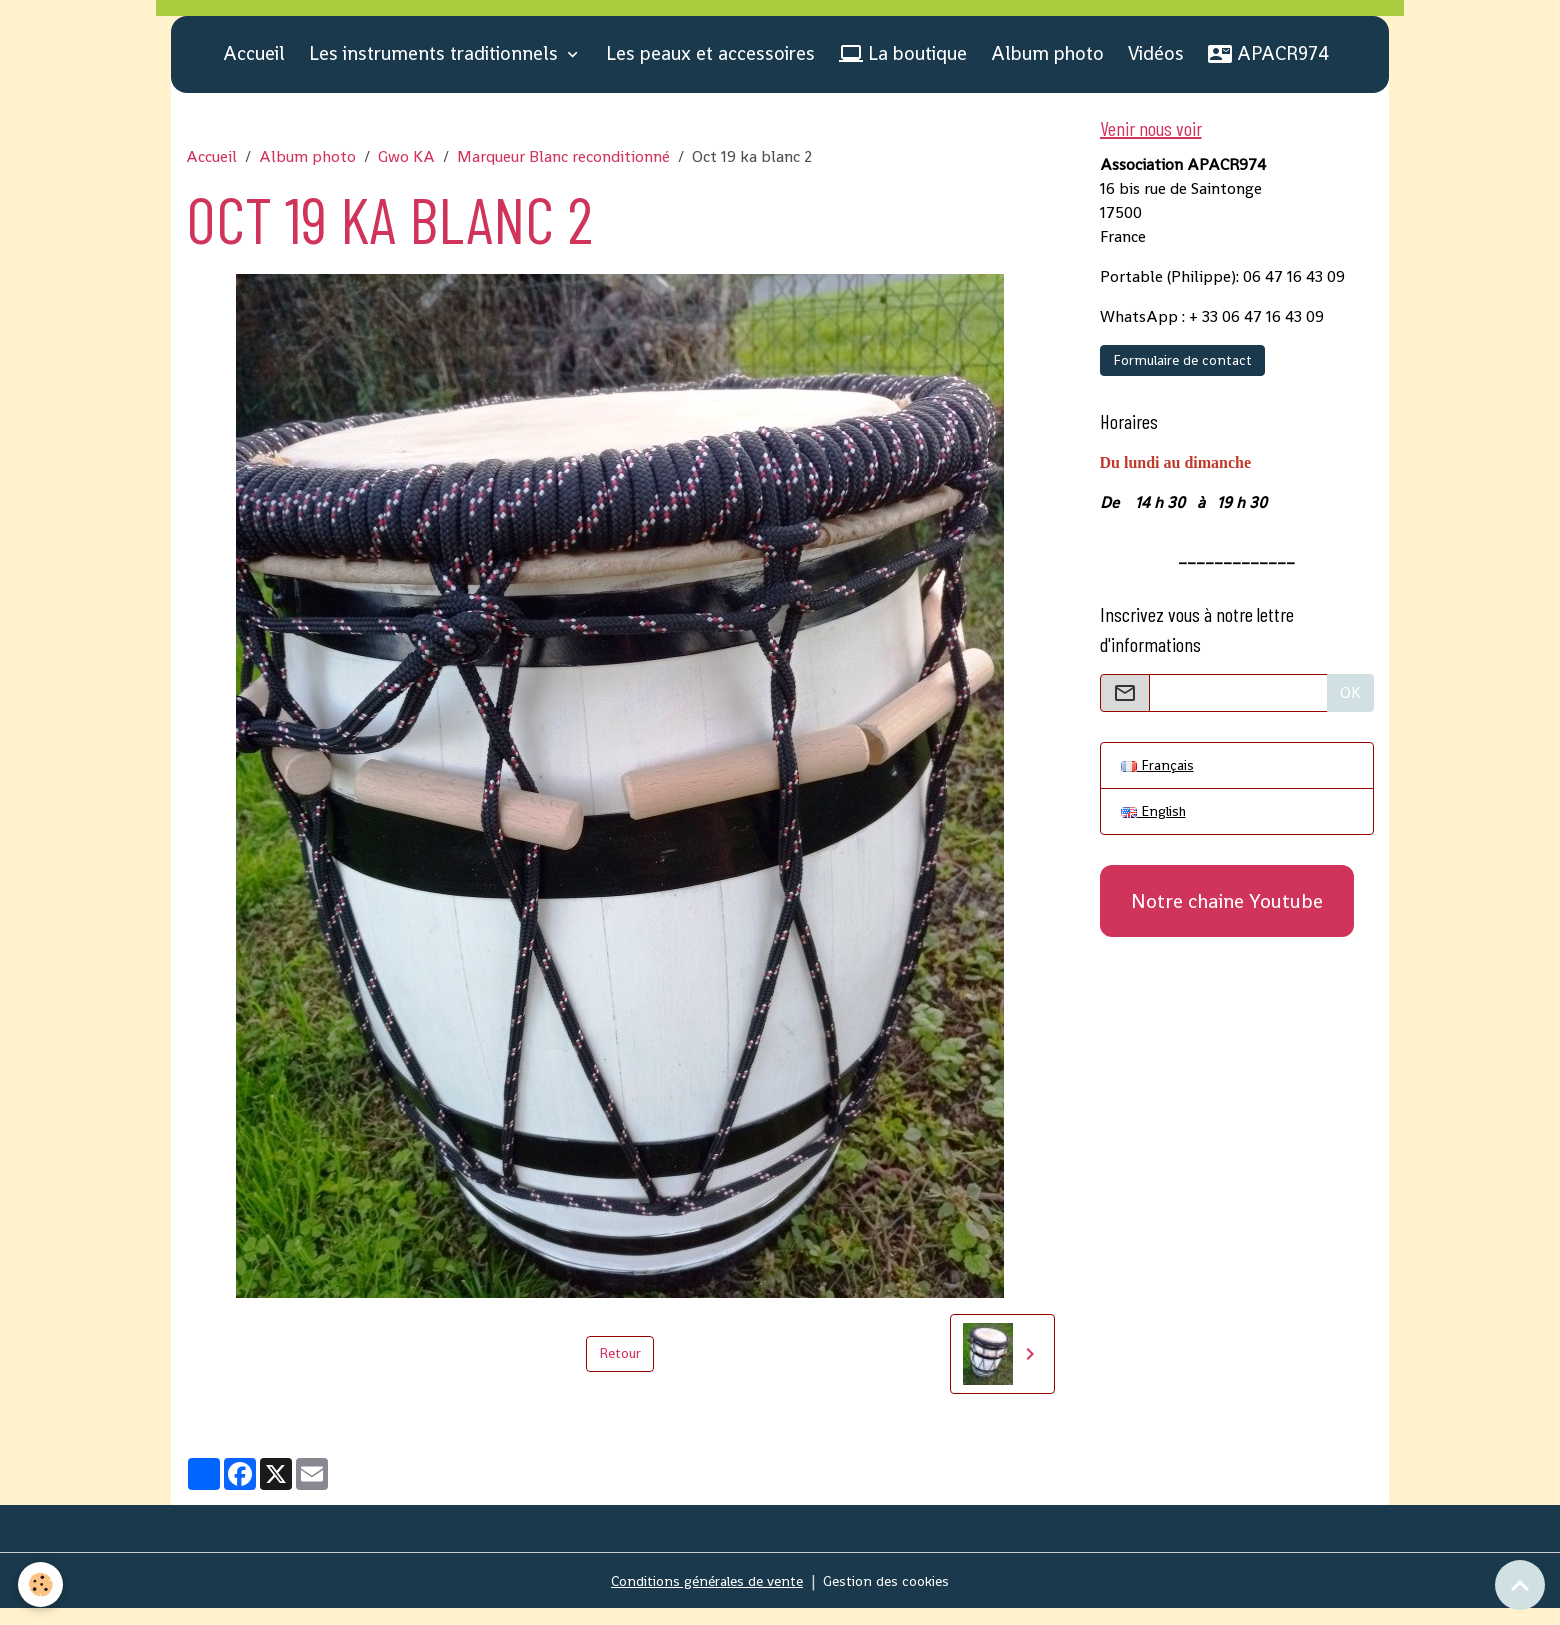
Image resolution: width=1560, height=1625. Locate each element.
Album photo (1047, 69)
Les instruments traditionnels (436, 69)
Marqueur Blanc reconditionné (563, 172)
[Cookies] (42, 1583)
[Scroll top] (1520, 1585)
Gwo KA (406, 172)
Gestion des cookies (896, 1596)
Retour (620, 1369)
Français (1160, 787)
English (1157, 836)
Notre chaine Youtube (1227, 928)
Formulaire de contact (1182, 381)
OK (1350, 713)
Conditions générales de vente (700, 1596)
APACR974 (1268, 69)
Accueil (254, 69)
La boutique (903, 69)
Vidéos (1156, 69)
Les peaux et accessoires (710, 69)
